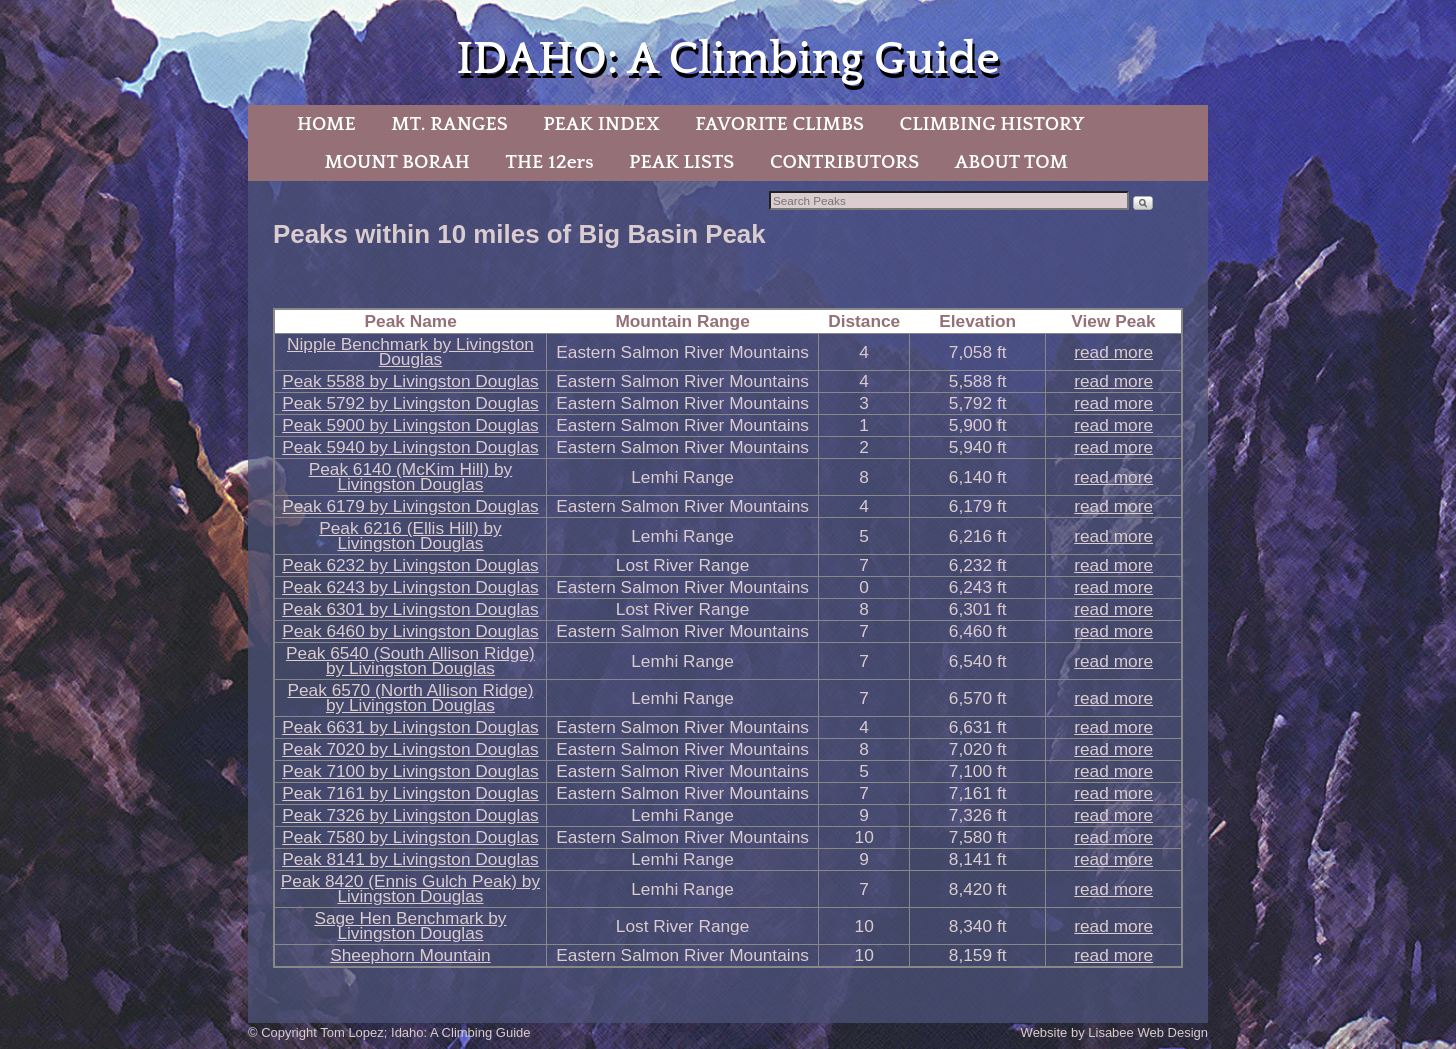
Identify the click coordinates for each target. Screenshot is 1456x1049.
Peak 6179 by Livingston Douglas (410, 506)
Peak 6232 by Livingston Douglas (410, 565)
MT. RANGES (449, 124)
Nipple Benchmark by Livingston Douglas (410, 351)
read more (1113, 352)
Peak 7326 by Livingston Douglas (410, 815)
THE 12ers (550, 162)
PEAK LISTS (681, 162)
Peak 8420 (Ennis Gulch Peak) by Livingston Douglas (410, 888)
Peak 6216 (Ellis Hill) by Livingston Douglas (410, 535)
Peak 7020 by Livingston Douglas (410, 749)
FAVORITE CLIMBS (779, 124)
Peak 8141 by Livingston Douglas (410, 859)
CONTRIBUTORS (844, 162)
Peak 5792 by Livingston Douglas (410, 403)
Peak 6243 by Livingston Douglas (410, 587)
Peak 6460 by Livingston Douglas (410, 631)
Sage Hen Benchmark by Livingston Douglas (410, 925)
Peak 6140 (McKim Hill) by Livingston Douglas (411, 476)
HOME (326, 124)
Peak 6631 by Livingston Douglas (410, 727)
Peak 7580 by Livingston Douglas (410, 837)
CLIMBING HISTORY (991, 124)
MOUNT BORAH (397, 162)
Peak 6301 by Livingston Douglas (410, 609)
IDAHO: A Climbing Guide (727, 59)
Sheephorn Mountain (410, 955)
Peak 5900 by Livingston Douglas (410, 425)
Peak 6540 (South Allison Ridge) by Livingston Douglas (410, 660)
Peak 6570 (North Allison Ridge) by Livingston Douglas (410, 697)
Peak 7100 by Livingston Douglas (410, 771)
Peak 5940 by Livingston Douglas (410, 447)
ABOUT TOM (1011, 162)
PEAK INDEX (601, 124)
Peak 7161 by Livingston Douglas (410, 793)
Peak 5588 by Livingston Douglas (410, 381)
